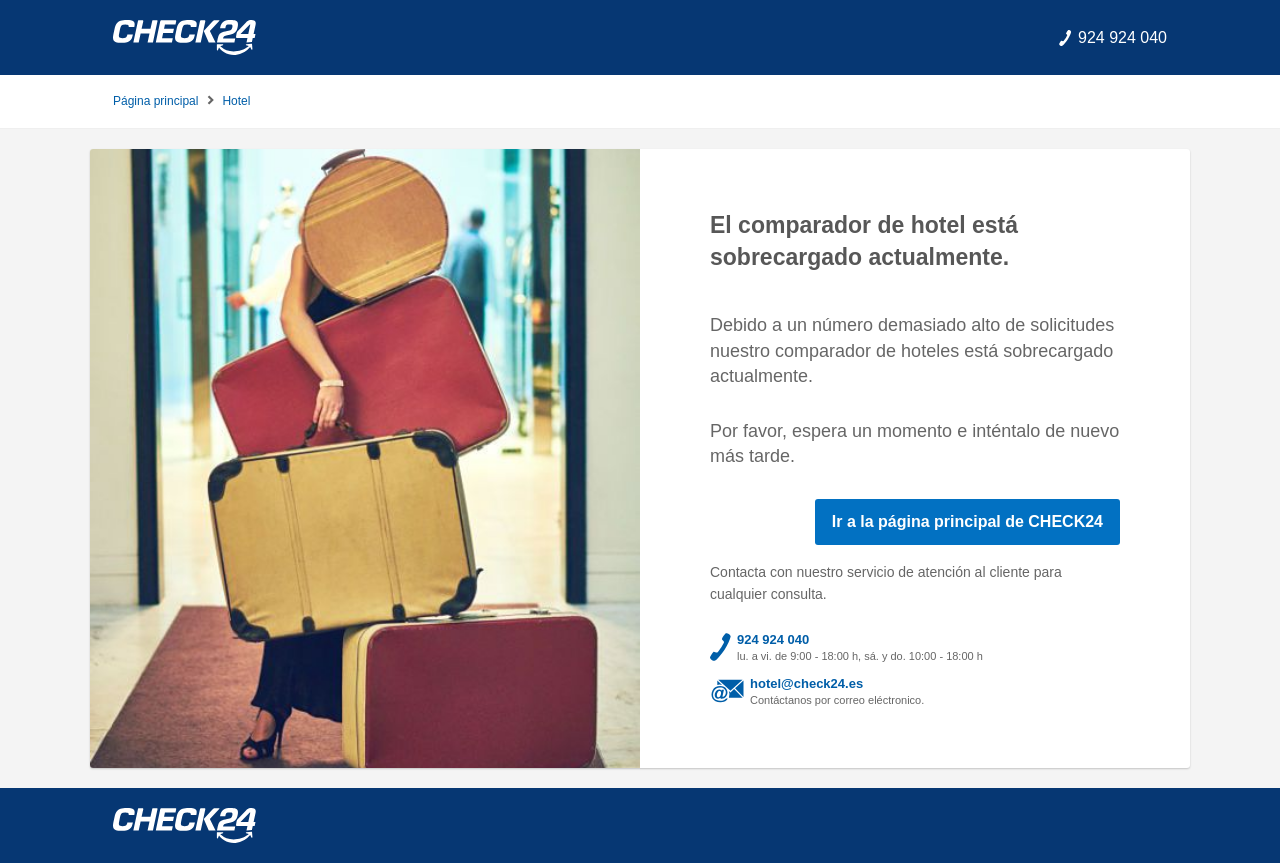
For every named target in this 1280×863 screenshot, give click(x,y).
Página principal (155, 101)
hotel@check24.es (806, 683)
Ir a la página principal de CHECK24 (967, 521)
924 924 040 (773, 639)
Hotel (236, 101)
